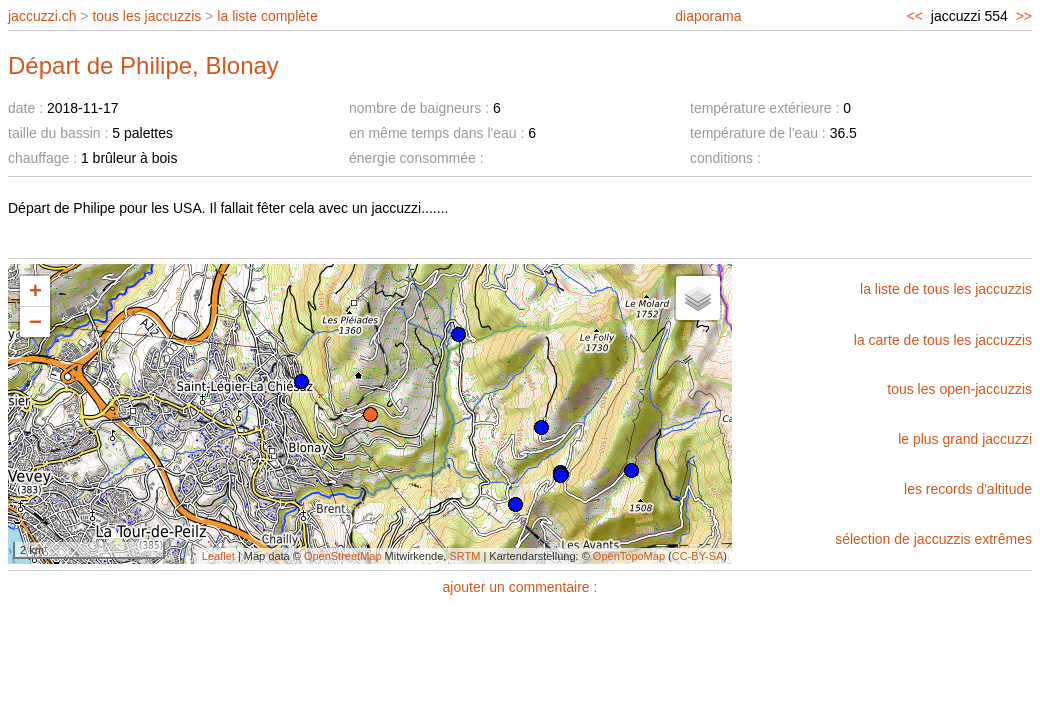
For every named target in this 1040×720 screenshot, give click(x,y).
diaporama (708, 16)
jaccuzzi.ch (42, 16)
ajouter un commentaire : (520, 587)
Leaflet (218, 556)
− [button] (35, 321)
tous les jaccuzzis (146, 16)
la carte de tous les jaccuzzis (943, 340)
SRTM (464, 556)
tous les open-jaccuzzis (959, 389)
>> (1024, 16)
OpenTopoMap (629, 556)
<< (915, 16)
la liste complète (267, 16)
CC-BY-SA (698, 556)
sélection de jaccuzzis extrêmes (933, 539)
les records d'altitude (968, 489)
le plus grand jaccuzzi (965, 439)
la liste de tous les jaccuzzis (946, 289)
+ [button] (35, 290)
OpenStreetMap (343, 556)
